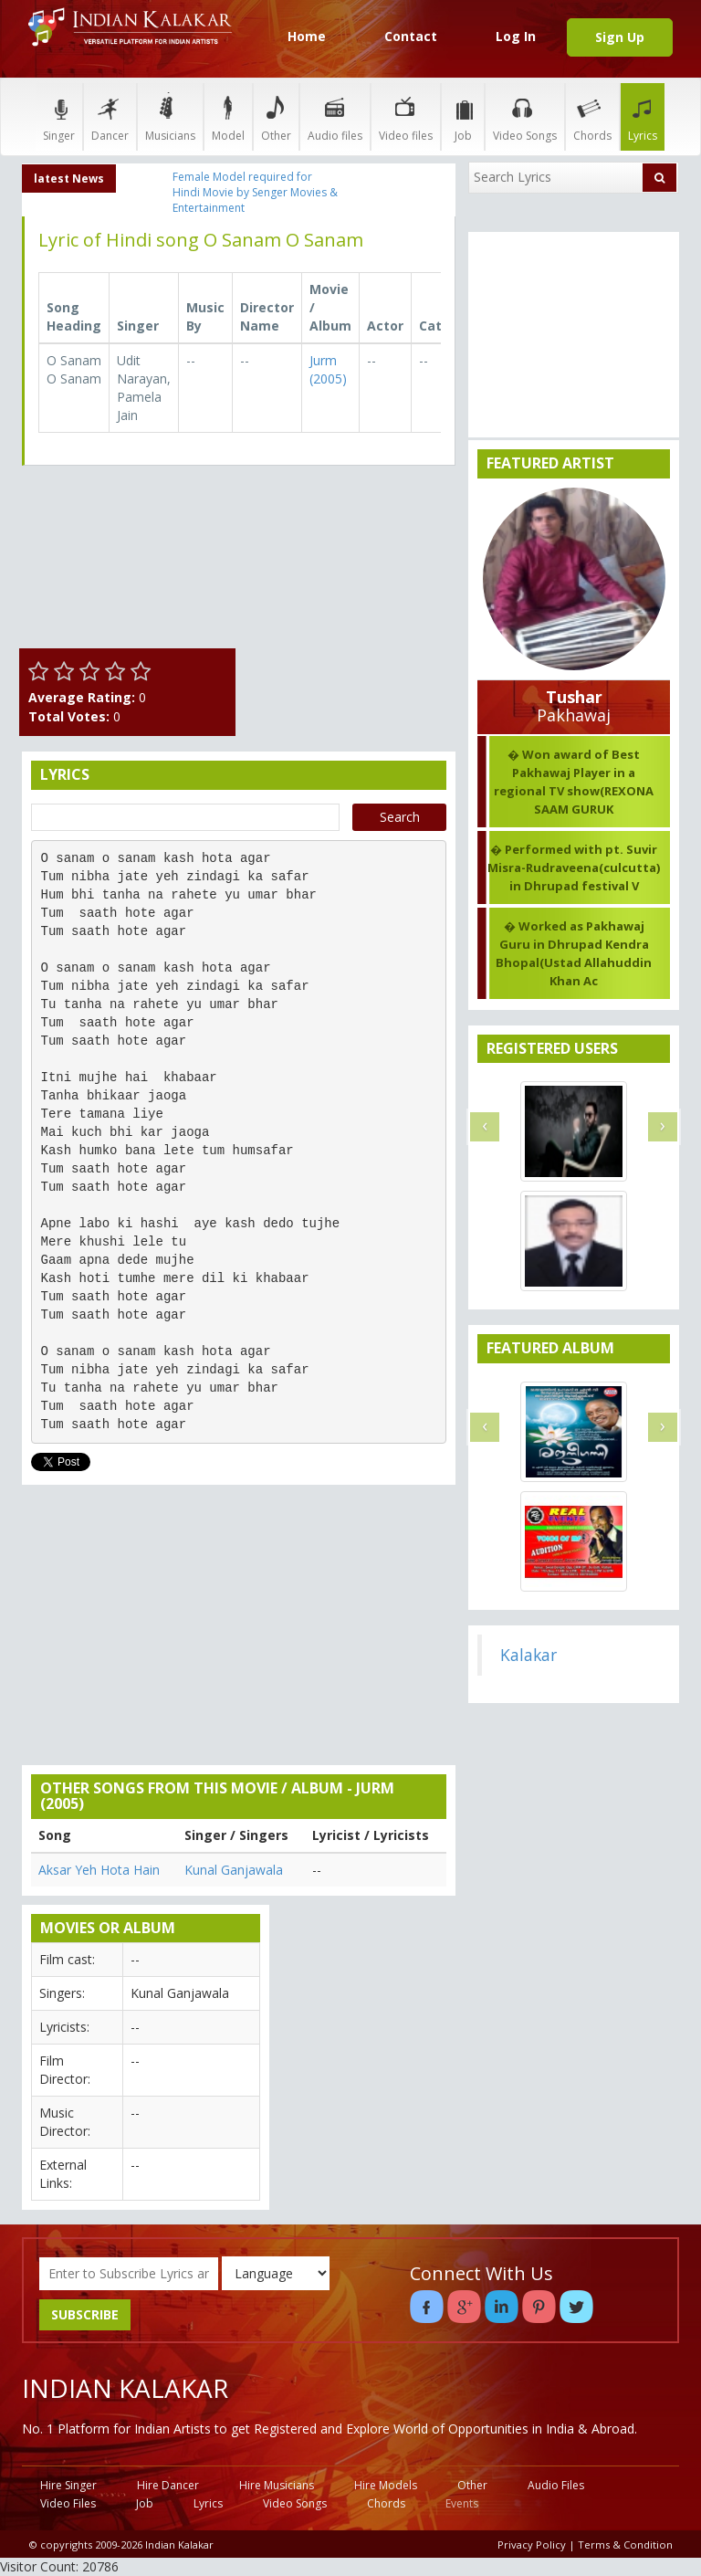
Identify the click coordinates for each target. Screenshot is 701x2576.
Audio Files (556, 2485)
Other (276, 116)
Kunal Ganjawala (233, 1869)
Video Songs (525, 116)
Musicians (170, 116)
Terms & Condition (625, 2544)
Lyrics (642, 116)
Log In (516, 36)
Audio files (335, 116)
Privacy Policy (531, 2544)
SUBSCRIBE (85, 2314)
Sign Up (619, 37)
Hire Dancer (168, 2485)
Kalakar (528, 1655)
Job (462, 116)
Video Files (68, 2503)
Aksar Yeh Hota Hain (99, 1869)
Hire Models (385, 2485)
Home (307, 36)
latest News (69, 178)
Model (228, 116)
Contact (410, 36)
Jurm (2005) (328, 369)
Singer (59, 116)
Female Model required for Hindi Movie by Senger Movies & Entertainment (255, 192)
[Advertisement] (351, 570)
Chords (592, 116)
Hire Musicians (276, 2485)
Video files (406, 116)
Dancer (110, 116)
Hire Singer (68, 2485)
